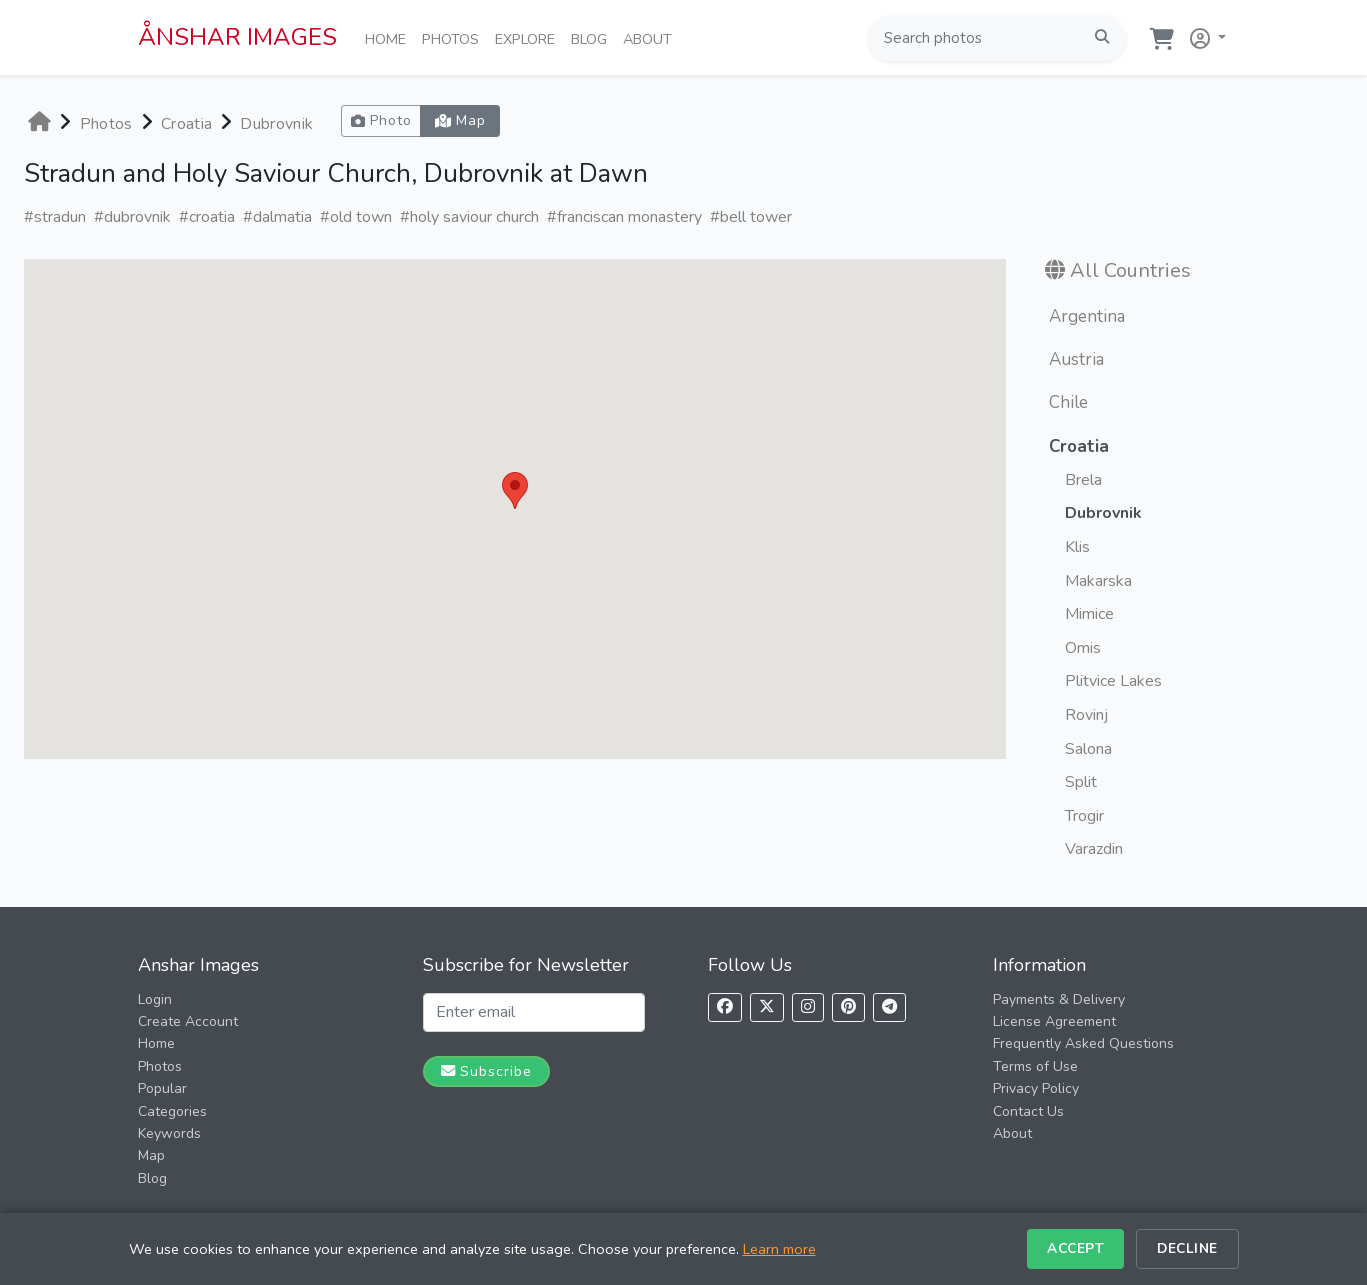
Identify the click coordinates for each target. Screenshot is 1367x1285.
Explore (529, 38)
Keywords (169, 1133)
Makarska (1098, 581)
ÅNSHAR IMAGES (237, 37)
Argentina (1087, 316)
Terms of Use (1035, 1066)
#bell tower (751, 217)
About (651, 38)
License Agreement (1054, 1021)
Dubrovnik (276, 124)
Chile (1068, 402)
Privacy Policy (1036, 1088)
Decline (1187, 1248)
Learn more (779, 1249)
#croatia (207, 217)
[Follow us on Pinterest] (848, 1007)
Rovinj (1086, 715)
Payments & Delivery (1059, 999)
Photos (454, 38)
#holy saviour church (469, 217)
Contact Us (1028, 1111)
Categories (172, 1111)
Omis (1083, 648)
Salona (1088, 749)
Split (1081, 782)
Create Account (188, 1021)
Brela (1083, 480)
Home (389, 38)
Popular (162, 1088)
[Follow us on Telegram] (889, 1007)
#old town (356, 217)
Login (155, 999)
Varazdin (1094, 849)
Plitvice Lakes (1113, 681)
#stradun (55, 217)
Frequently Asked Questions (1083, 1043)
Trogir (1084, 816)
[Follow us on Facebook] (725, 1007)
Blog (593, 38)
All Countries (1130, 270)
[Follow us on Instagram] (808, 1007)
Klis (1077, 547)
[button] (1204, 34)
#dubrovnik (132, 217)
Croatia (186, 124)
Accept (1075, 1248)
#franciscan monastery (624, 217)
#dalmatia (277, 217)
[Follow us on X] (767, 1007)
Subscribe (486, 1071)
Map (151, 1155)
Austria (1076, 359)
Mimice (1089, 614)
